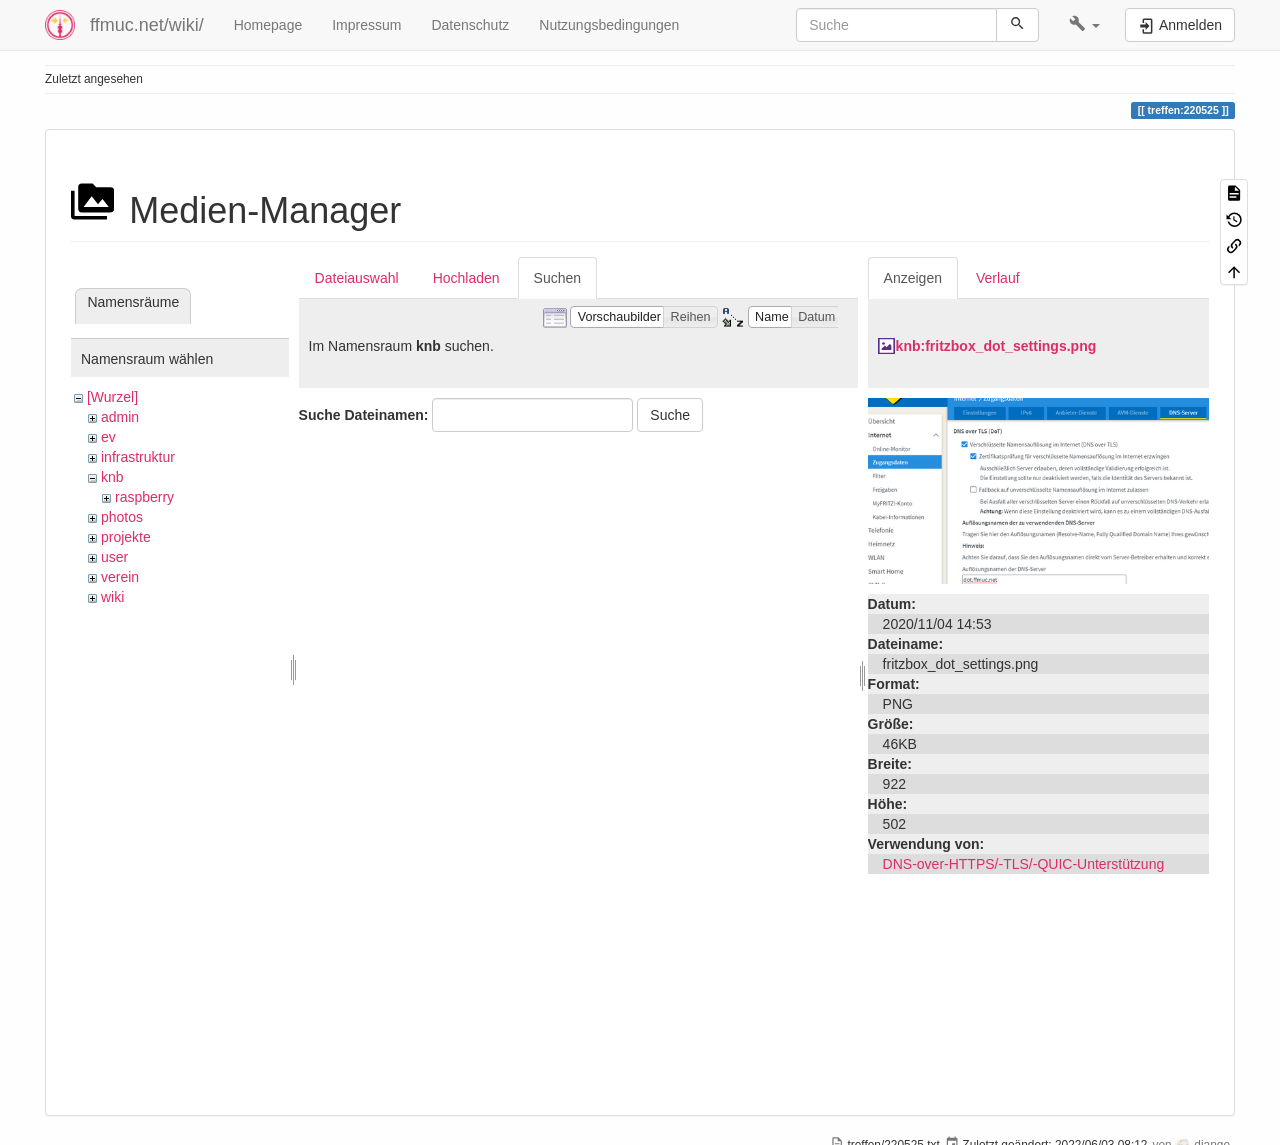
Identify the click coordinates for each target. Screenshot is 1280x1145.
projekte (126, 537)
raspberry (144, 497)
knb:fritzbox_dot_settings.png (996, 346)
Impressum (366, 25)
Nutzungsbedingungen (609, 25)
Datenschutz (470, 25)
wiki (112, 597)
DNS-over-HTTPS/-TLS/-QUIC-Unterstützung (1024, 864)
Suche (670, 415)
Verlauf (998, 278)
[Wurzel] (112, 397)
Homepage (268, 25)
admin (120, 417)
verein (120, 577)
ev (108, 437)
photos (122, 517)
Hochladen (466, 278)
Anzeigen (913, 278)
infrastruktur (138, 457)
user (114, 557)
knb (112, 477)
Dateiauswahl (357, 278)
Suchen (557, 278)
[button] (1084, 25)
